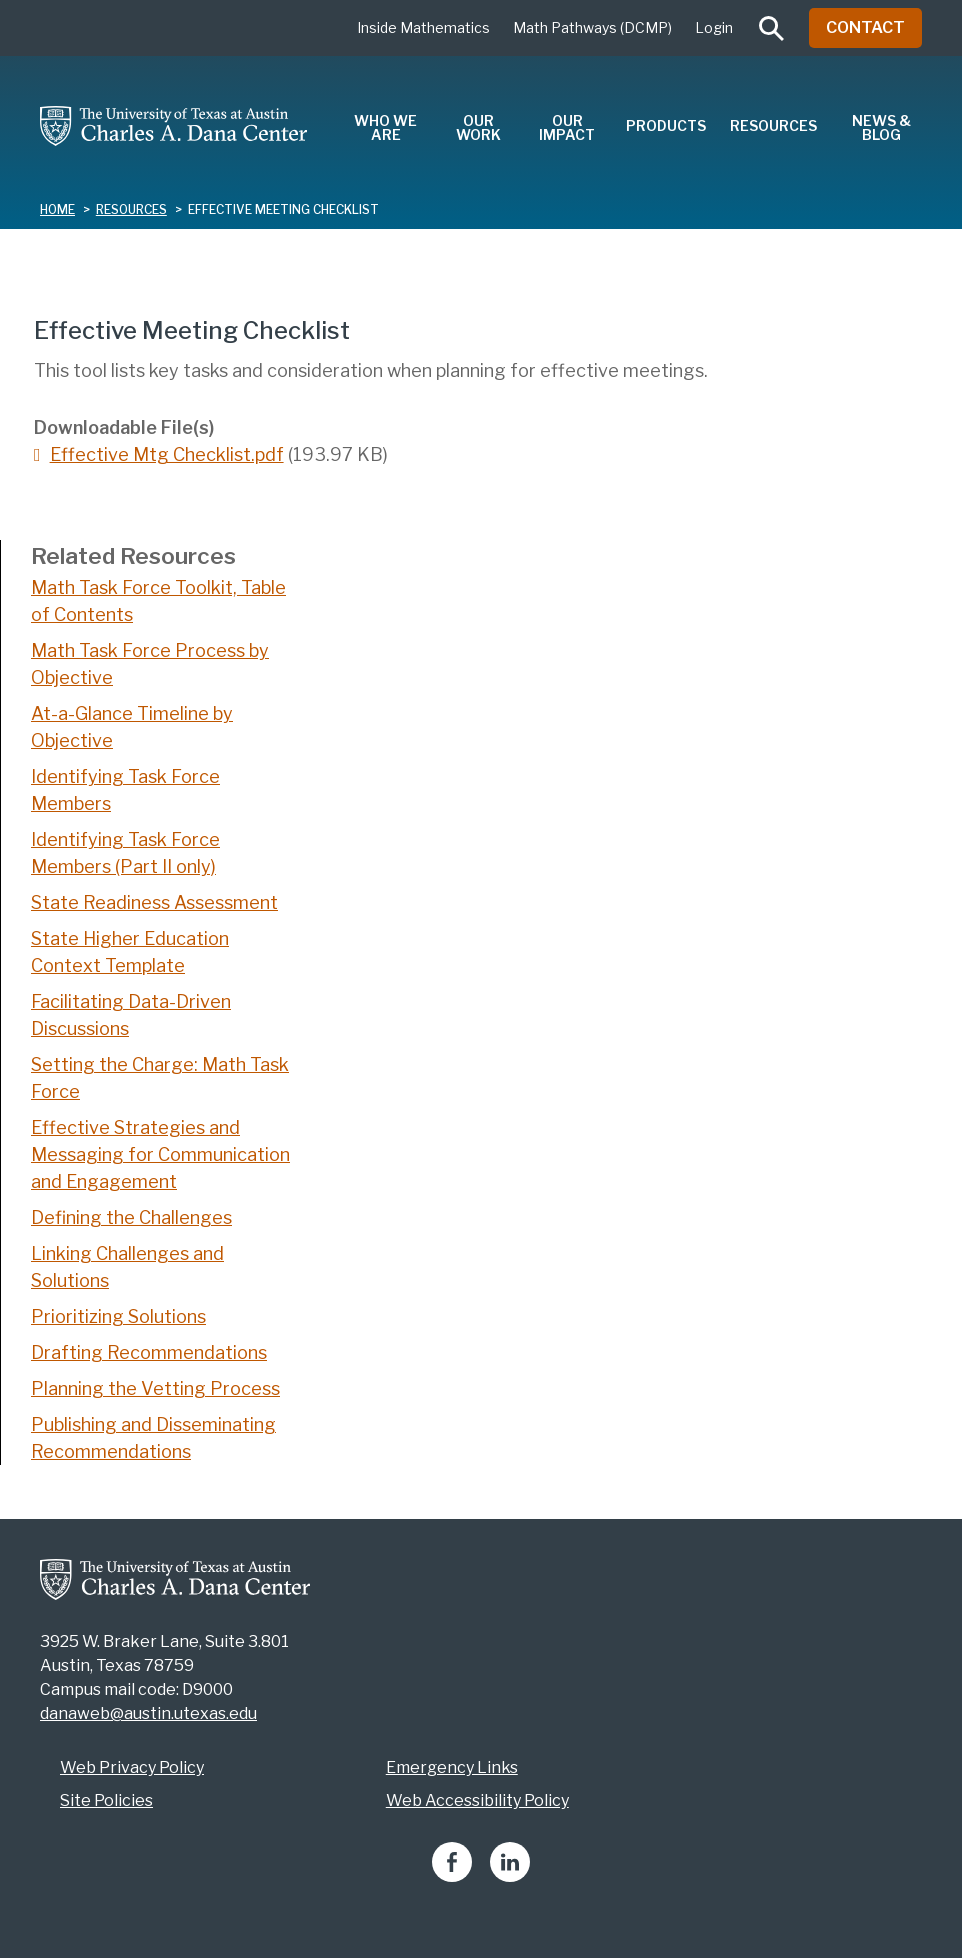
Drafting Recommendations (149, 1352)
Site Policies (106, 1800)
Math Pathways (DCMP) (592, 27)
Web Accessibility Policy (477, 1800)
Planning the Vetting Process (155, 1388)
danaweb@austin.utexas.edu (148, 1713)
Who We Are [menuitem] (385, 127)
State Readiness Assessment (154, 902)
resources (131, 209)
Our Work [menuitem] (478, 127)
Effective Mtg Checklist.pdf (167, 454)
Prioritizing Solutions (118, 1316)
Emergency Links (452, 1767)
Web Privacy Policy (132, 1767)
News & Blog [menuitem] (881, 127)
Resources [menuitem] (773, 125)
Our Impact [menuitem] (567, 127)
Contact (865, 27)
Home (57, 209)
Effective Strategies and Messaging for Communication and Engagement (160, 1154)
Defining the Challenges (131, 1217)
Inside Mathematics (423, 27)
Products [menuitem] (666, 125)
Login (714, 27)
